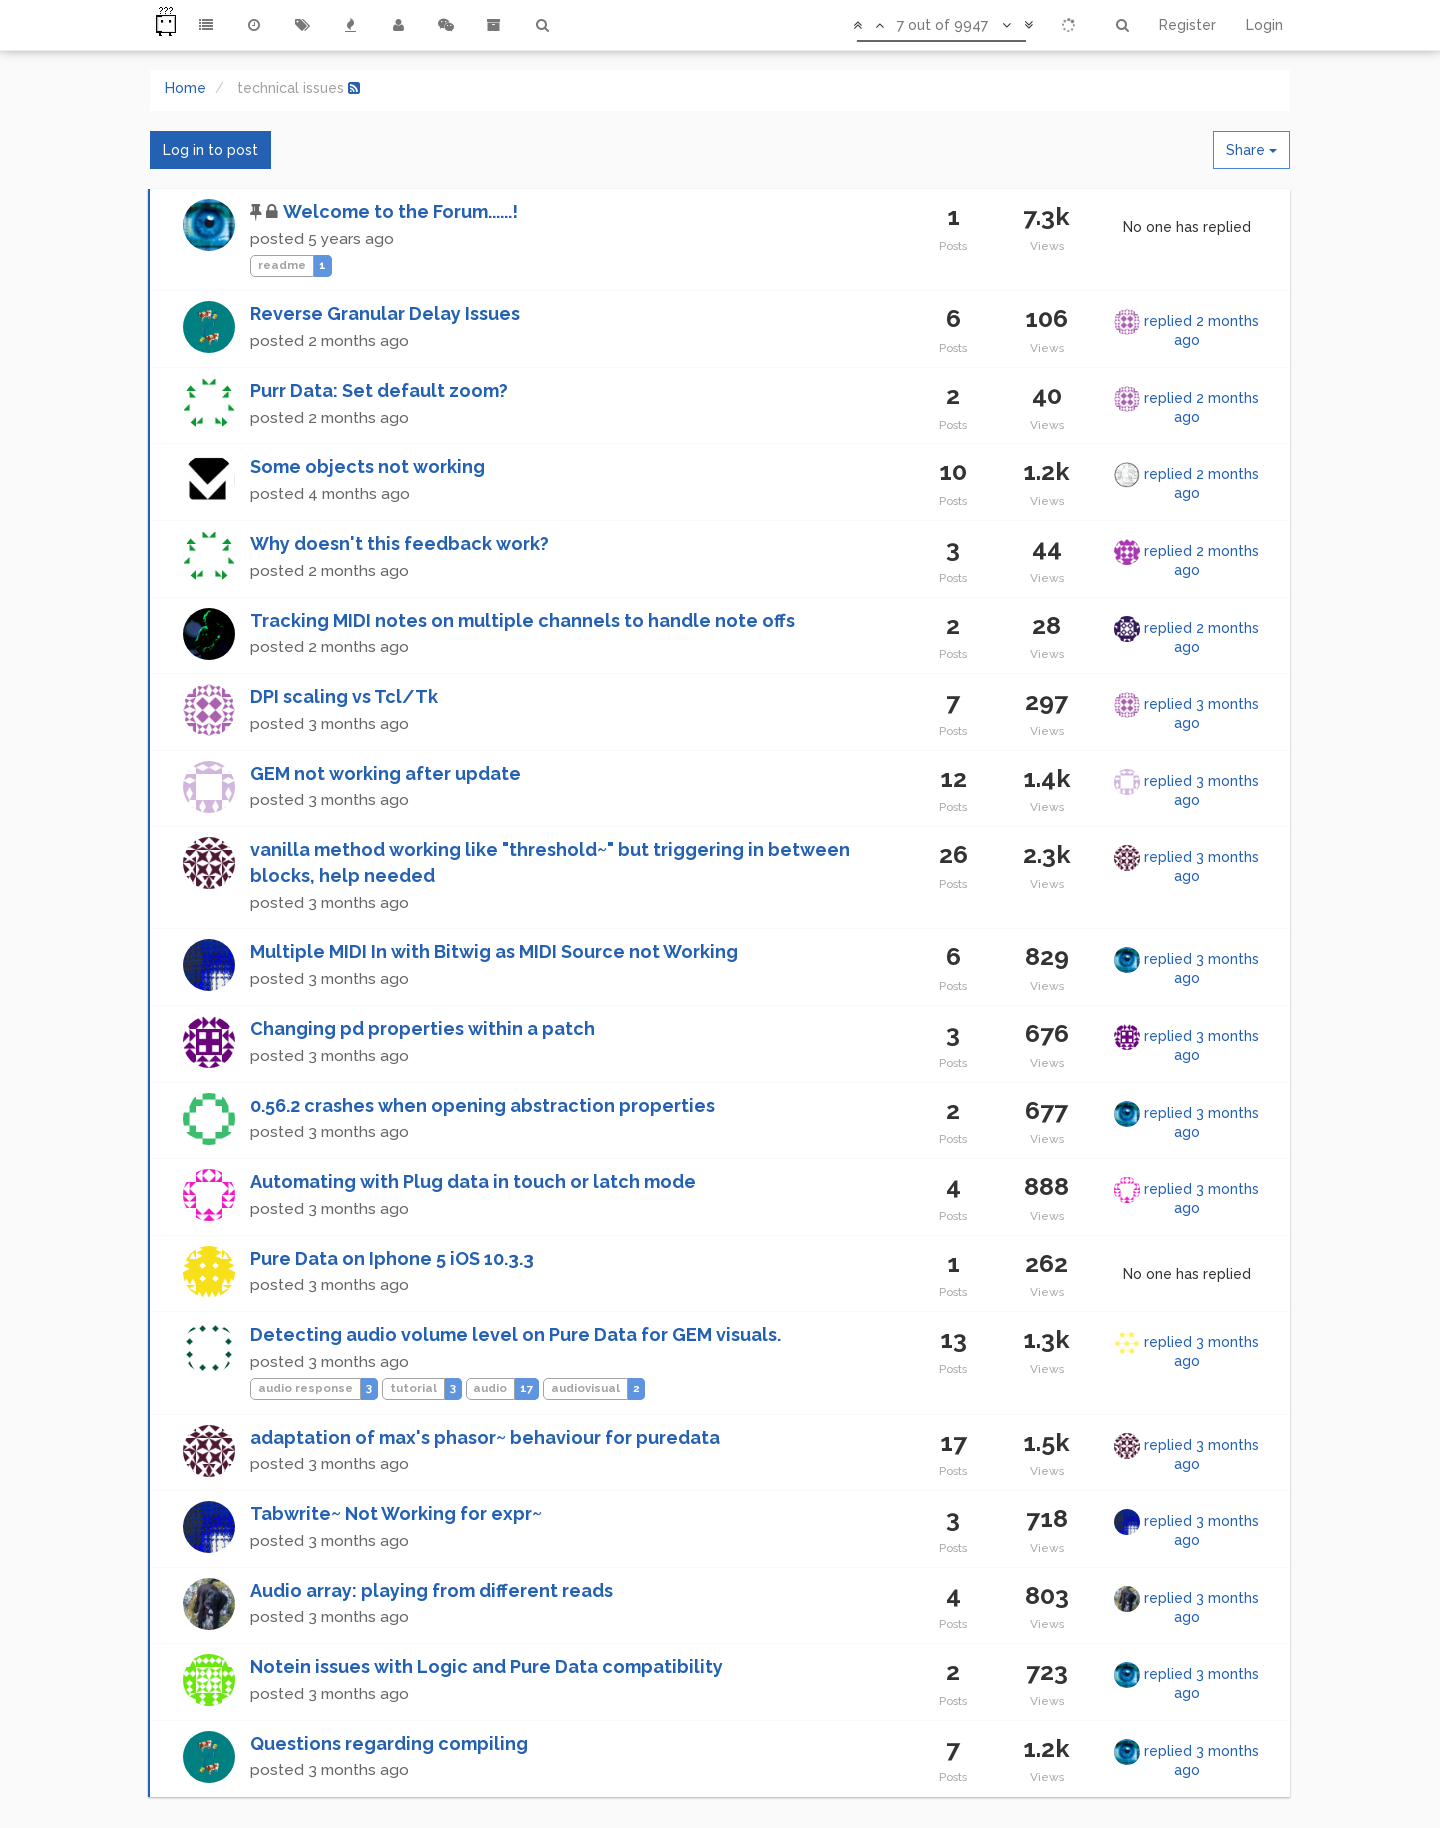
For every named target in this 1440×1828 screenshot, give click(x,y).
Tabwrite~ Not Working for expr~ (396, 1513)
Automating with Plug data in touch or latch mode (473, 1181)
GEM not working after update (385, 773)
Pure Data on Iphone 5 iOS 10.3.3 (392, 1258)
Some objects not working (367, 466)
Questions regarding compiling (389, 1743)
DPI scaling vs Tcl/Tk (344, 696)
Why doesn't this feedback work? (399, 543)
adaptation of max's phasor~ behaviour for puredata (485, 1437)
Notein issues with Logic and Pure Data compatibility (486, 1666)
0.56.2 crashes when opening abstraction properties (482, 1105)
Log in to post (210, 150)
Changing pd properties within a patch (422, 1028)
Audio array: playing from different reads (431, 1590)
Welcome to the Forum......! (400, 211)
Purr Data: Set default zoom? (379, 390)
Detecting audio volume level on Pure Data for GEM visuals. (515, 1334)
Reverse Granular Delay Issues (385, 313)
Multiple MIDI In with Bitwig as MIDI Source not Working (494, 951)
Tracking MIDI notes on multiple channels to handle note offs (522, 620)
